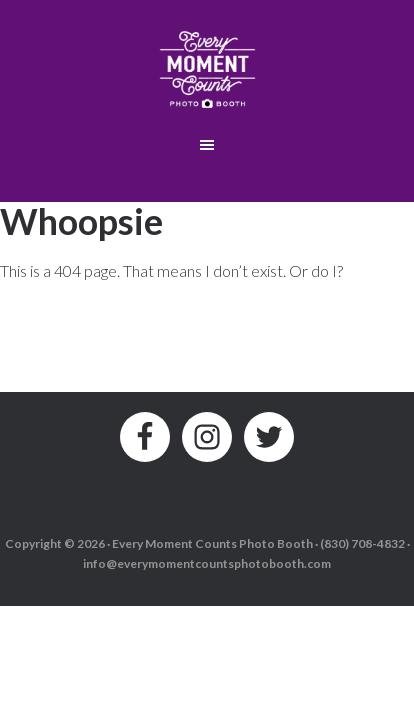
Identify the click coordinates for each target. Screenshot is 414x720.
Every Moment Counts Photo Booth (207, 65)
